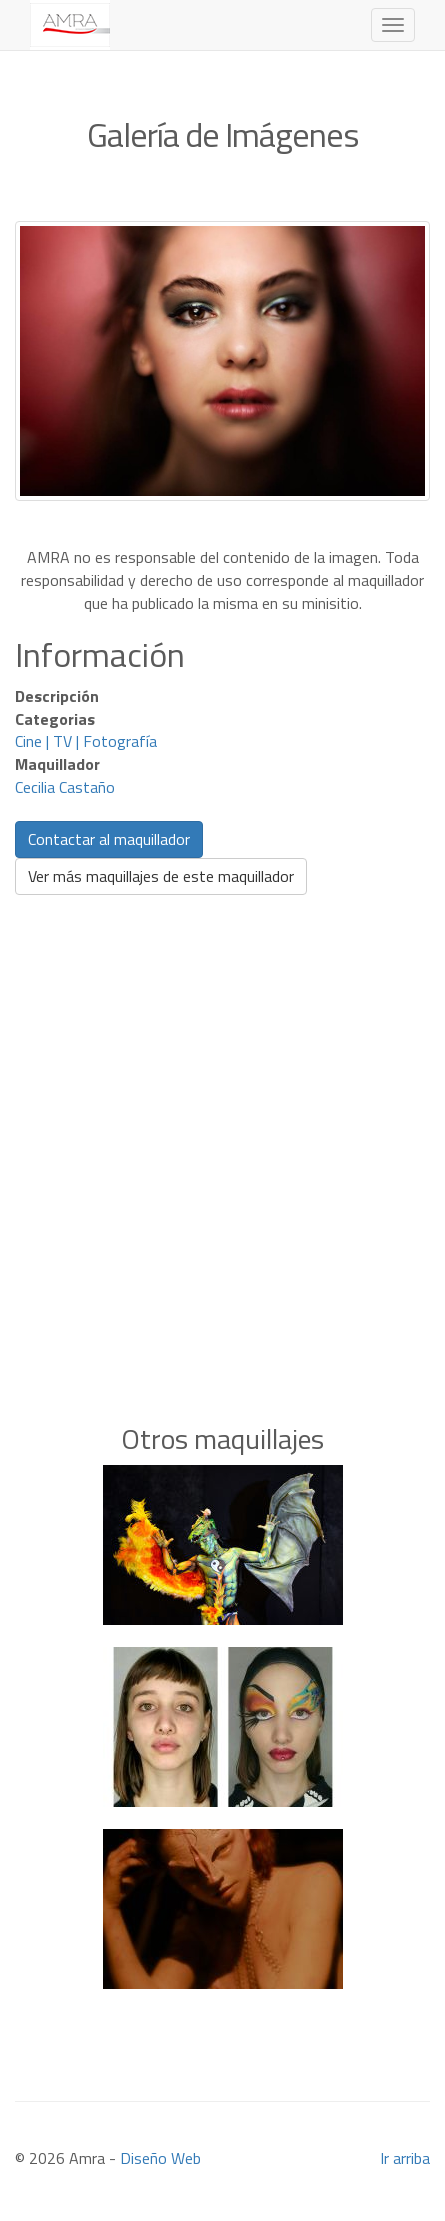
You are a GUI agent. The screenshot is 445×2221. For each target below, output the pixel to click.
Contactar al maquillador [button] (109, 839)
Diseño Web (160, 2158)
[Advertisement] (222, 1128)
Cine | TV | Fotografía (86, 741)
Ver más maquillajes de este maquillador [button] (161, 876)
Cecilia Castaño (65, 787)
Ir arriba (405, 2158)
